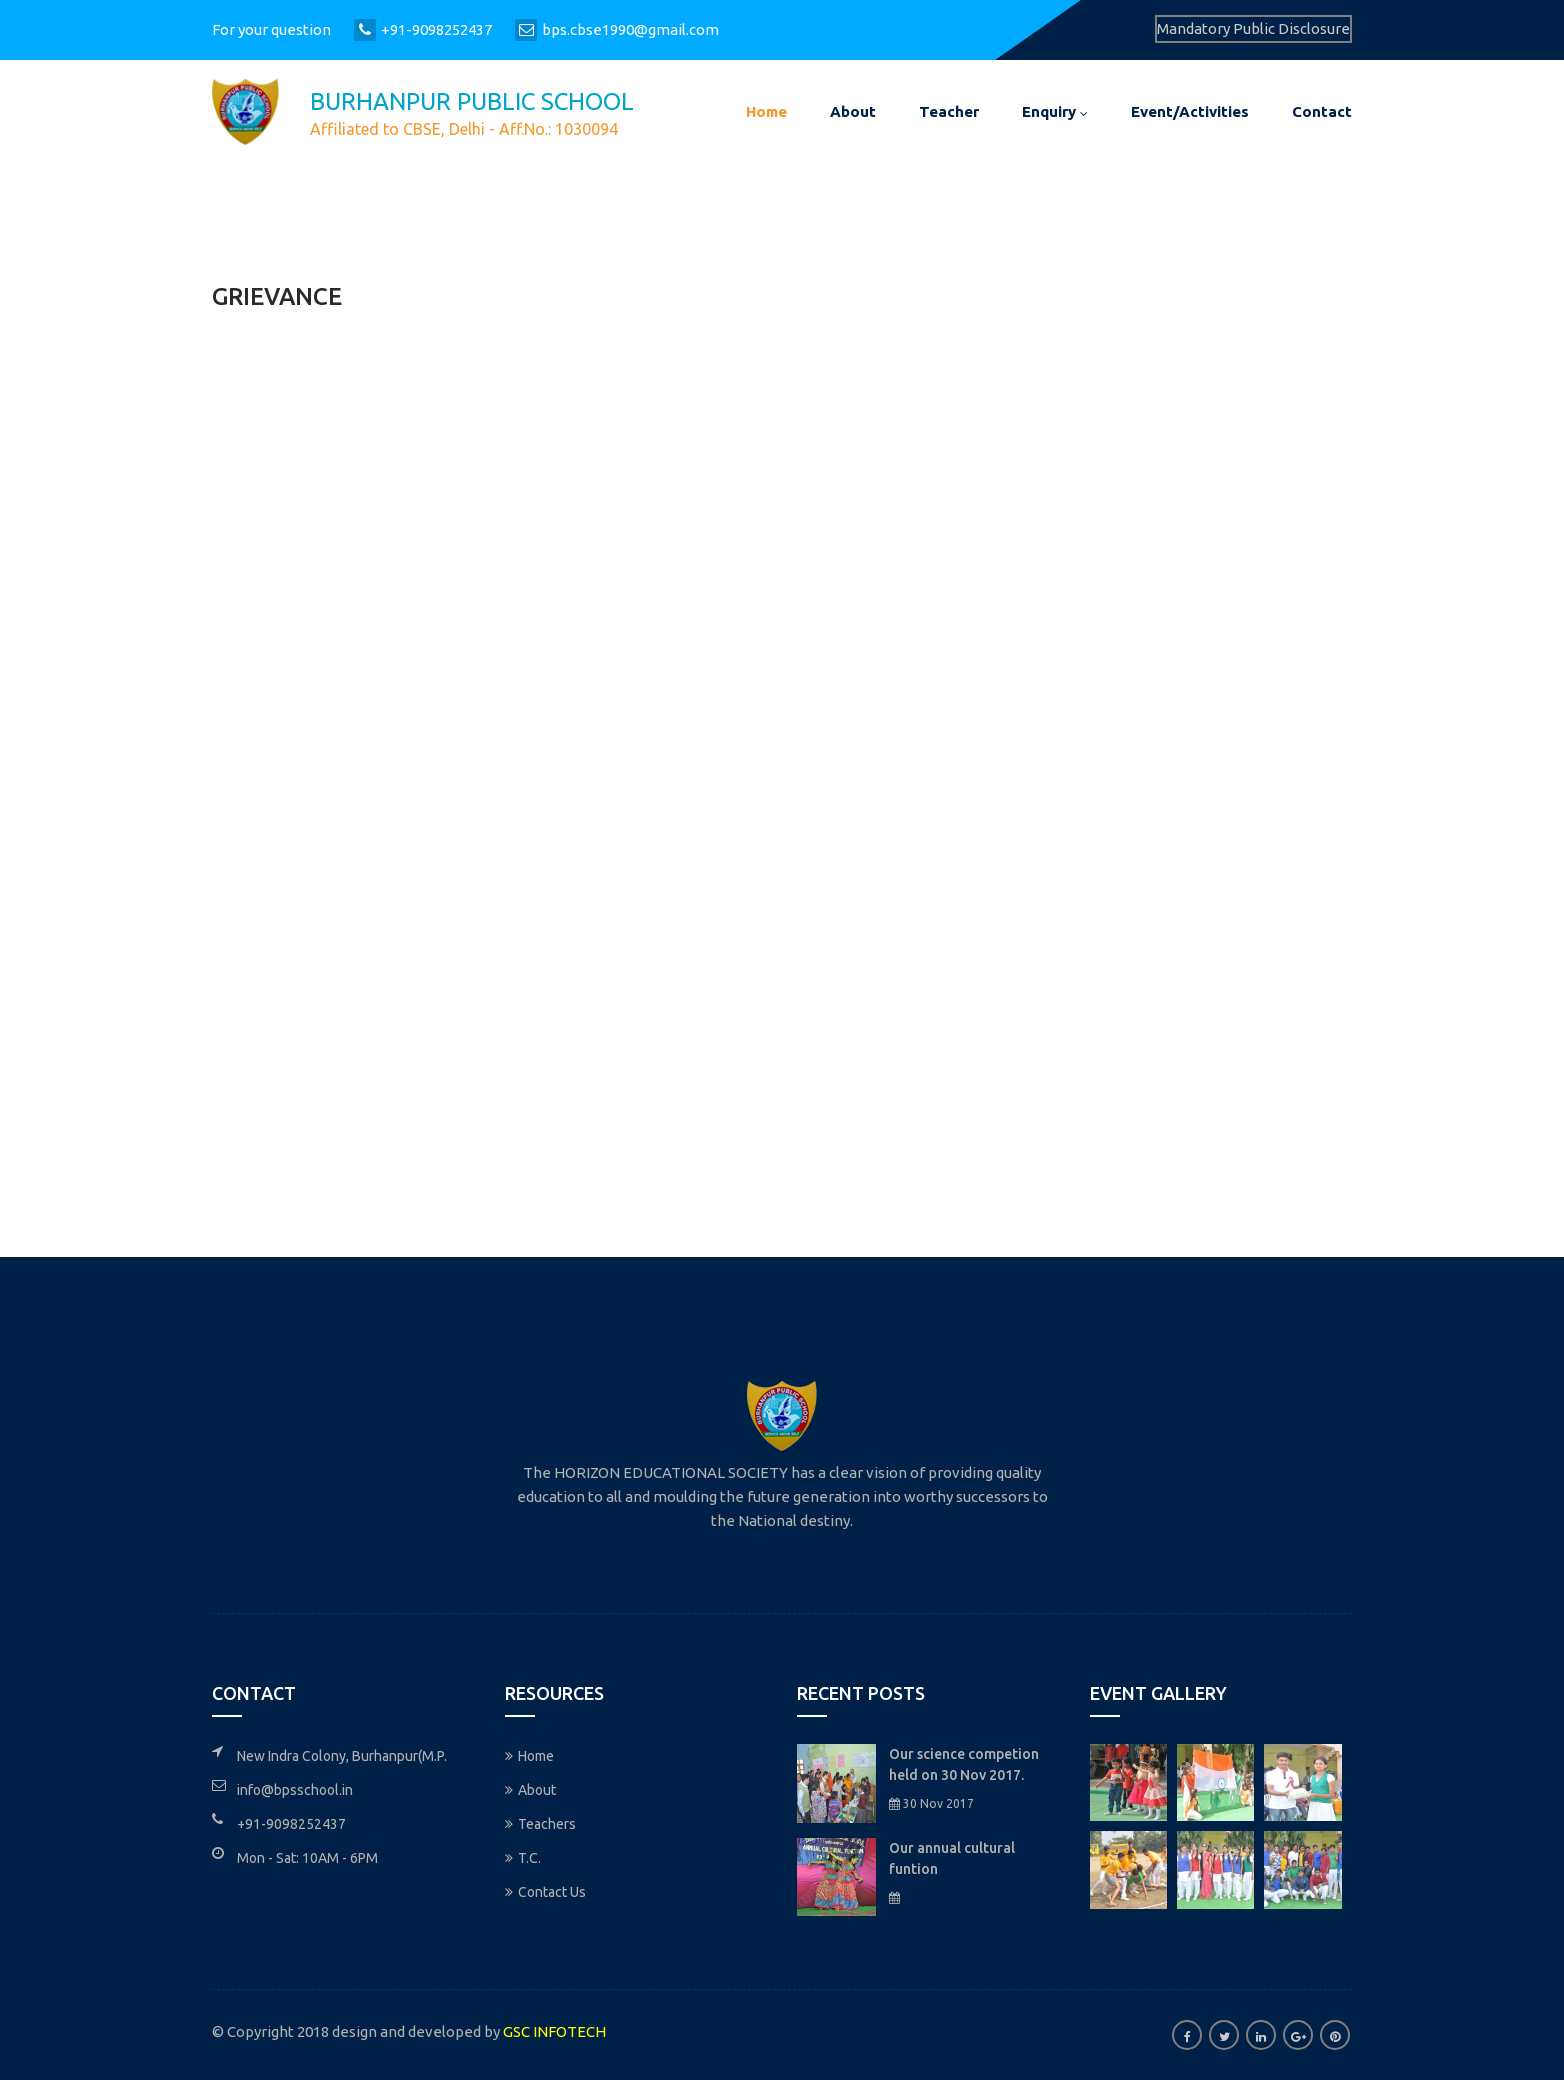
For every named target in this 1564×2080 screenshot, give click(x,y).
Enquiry (1055, 111)
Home (766, 111)
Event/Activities (1190, 111)
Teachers (540, 1824)
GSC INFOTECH (554, 2031)
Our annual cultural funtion (952, 1858)
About (853, 111)
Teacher (949, 111)
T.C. (523, 1858)
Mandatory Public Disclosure (1253, 28)
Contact (1322, 111)
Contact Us (545, 1892)
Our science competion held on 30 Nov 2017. (964, 1764)
